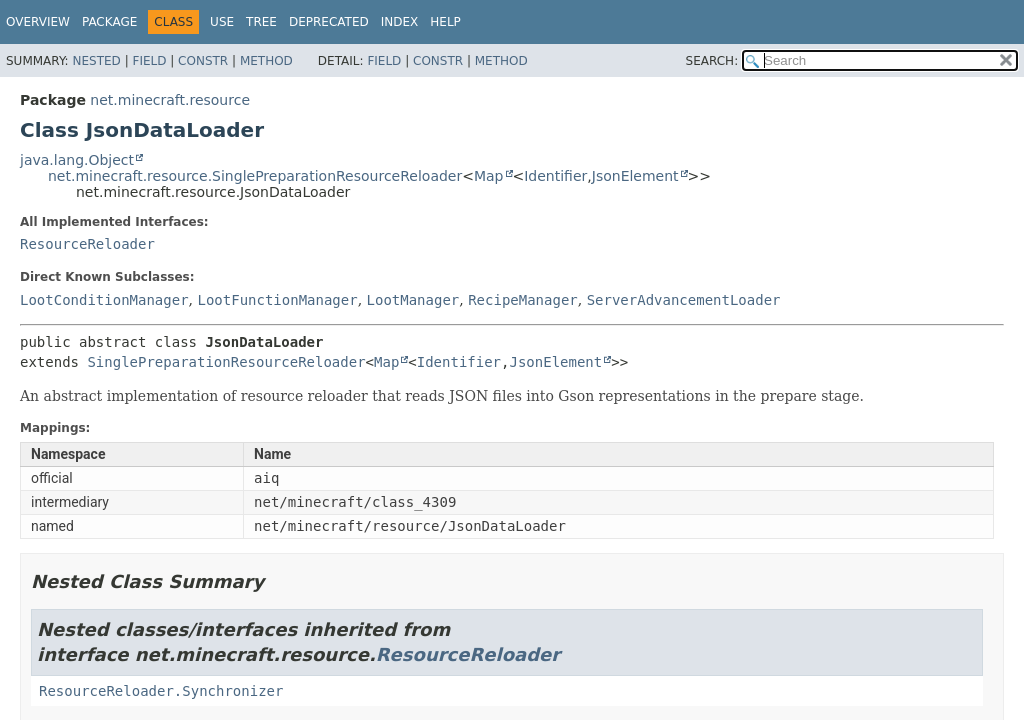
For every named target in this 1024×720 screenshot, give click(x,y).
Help (445, 22)
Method (266, 61)
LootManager (413, 300)
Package (109, 22)
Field (149, 61)
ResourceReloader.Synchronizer (161, 691)
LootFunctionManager (277, 300)
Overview (38, 22)
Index (400, 22)
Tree (261, 22)
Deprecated (329, 22)
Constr (203, 61)
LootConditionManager (104, 300)
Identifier (555, 176)
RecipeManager (523, 300)
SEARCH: (712, 61)
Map (489, 176)
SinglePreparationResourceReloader (226, 362)
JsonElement (635, 176)
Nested (96, 61)
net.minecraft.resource (170, 100)
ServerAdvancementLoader (684, 300)
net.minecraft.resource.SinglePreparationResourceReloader (255, 176)
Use (222, 22)
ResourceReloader (87, 244)
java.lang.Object (77, 160)
